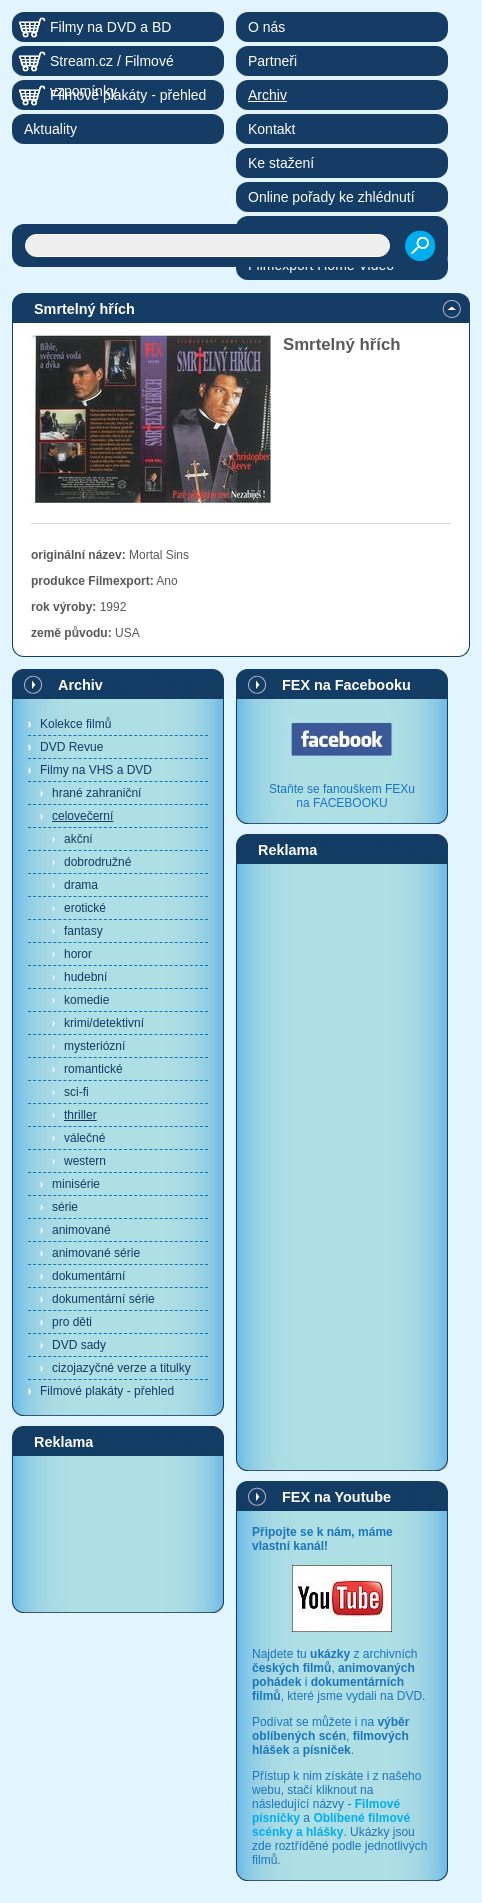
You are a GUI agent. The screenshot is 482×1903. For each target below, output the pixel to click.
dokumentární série (103, 1299)
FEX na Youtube (336, 1497)
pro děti (72, 1322)
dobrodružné (97, 862)
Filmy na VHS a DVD (96, 770)
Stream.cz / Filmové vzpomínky (112, 64)
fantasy (83, 931)
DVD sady (79, 1345)
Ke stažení (281, 163)
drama (81, 885)
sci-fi (76, 1092)
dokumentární (88, 1276)
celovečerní (82, 816)
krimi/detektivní (104, 1023)
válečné (84, 1138)
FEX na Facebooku (346, 685)
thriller (80, 1115)
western (85, 1161)
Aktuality (50, 129)
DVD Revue (71, 747)
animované (81, 1230)
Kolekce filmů (75, 724)
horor (78, 954)
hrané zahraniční (96, 793)
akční (78, 839)
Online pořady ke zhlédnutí (331, 197)
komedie (86, 1000)
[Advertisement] (118, 1533)
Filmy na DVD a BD (110, 27)
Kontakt (271, 129)
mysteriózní (94, 1046)
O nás (266, 27)
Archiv (80, 685)
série (65, 1207)
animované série (96, 1253)
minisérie (76, 1184)
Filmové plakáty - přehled (107, 1391)
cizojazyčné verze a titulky (121, 1368)
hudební (85, 977)
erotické (85, 908)
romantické (93, 1069)
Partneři (272, 61)
